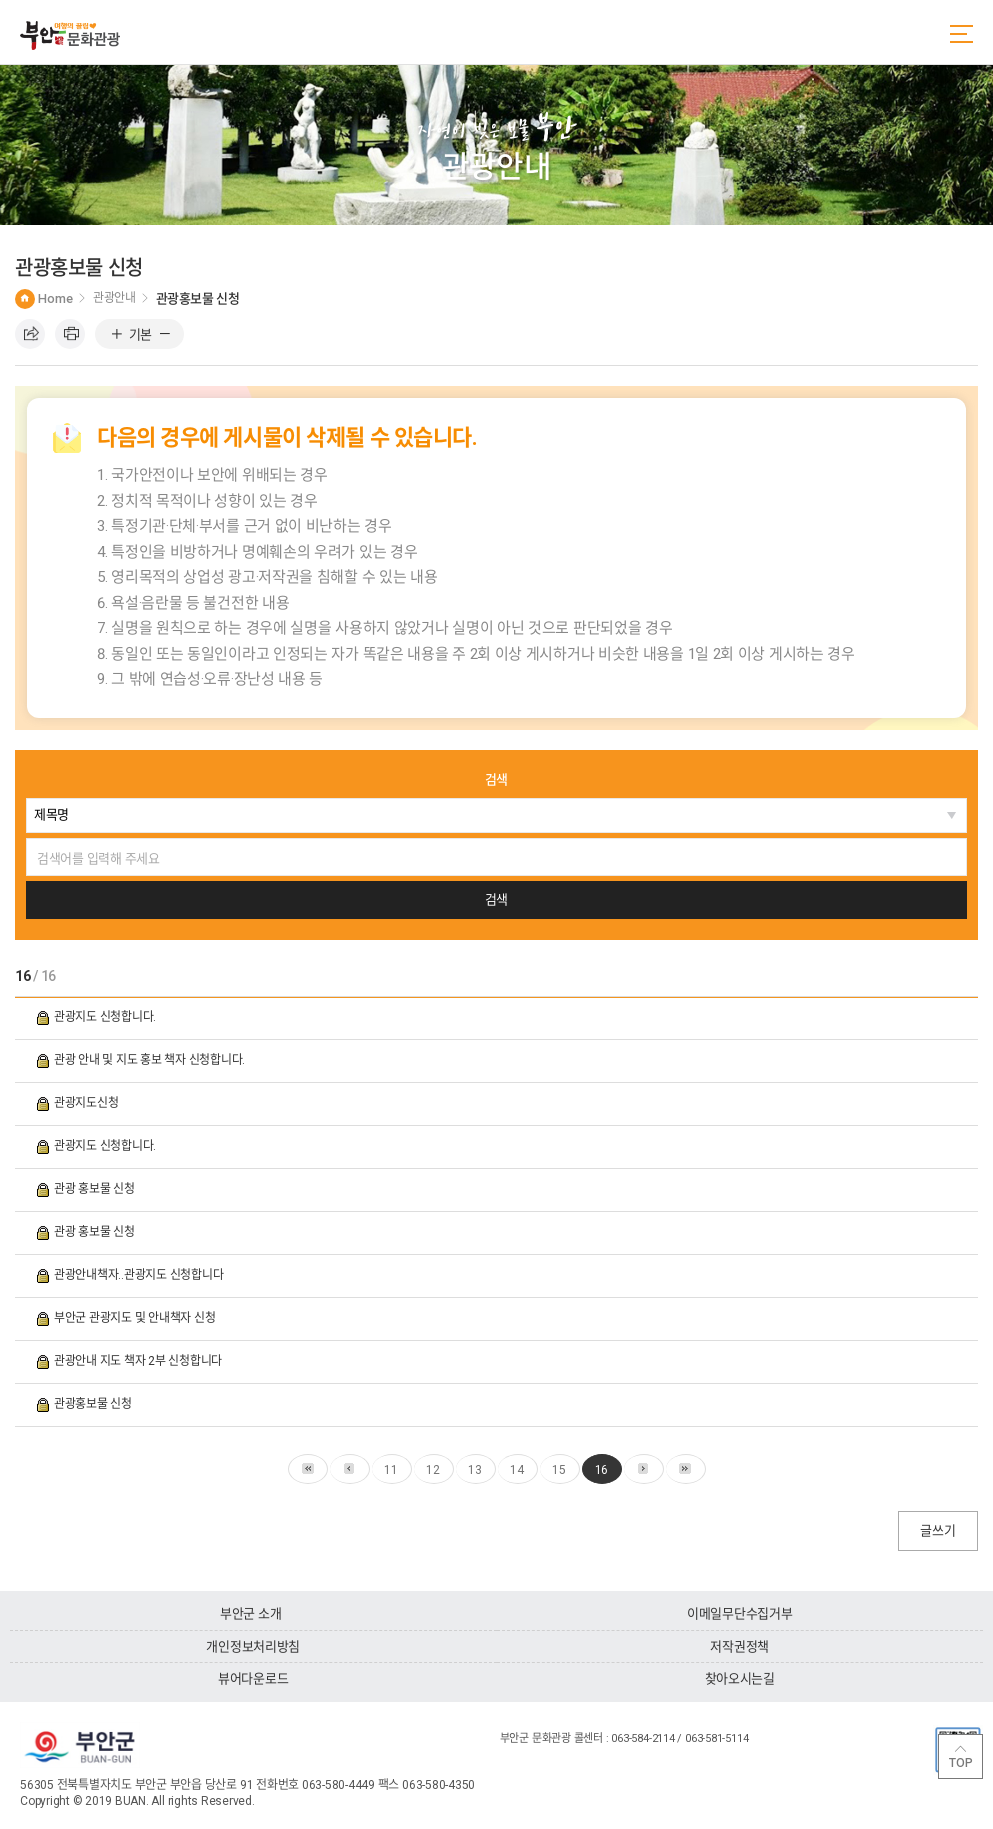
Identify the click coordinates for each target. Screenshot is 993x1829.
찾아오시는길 (740, 1678)
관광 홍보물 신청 (96, 1189)
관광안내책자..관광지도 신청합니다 (140, 1275)
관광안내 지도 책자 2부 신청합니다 (139, 1361)
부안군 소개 (250, 1613)
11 (391, 1470)
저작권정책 (739, 1646)
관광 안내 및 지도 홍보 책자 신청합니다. (151, 1060)
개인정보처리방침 (253, 1646)
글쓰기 (937, 1530)
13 (475, 1470)
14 (517, 1470)
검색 (496, 779)
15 (559, 1470)
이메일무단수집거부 (740, 1613)
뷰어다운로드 (253, 1678)
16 (602, 1470)
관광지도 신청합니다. (106, 1017)
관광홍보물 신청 (94, 1404)
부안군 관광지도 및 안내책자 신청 (136, 1318)
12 (433, 1470)
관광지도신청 (87, 1103)
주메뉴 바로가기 (0, 0)
